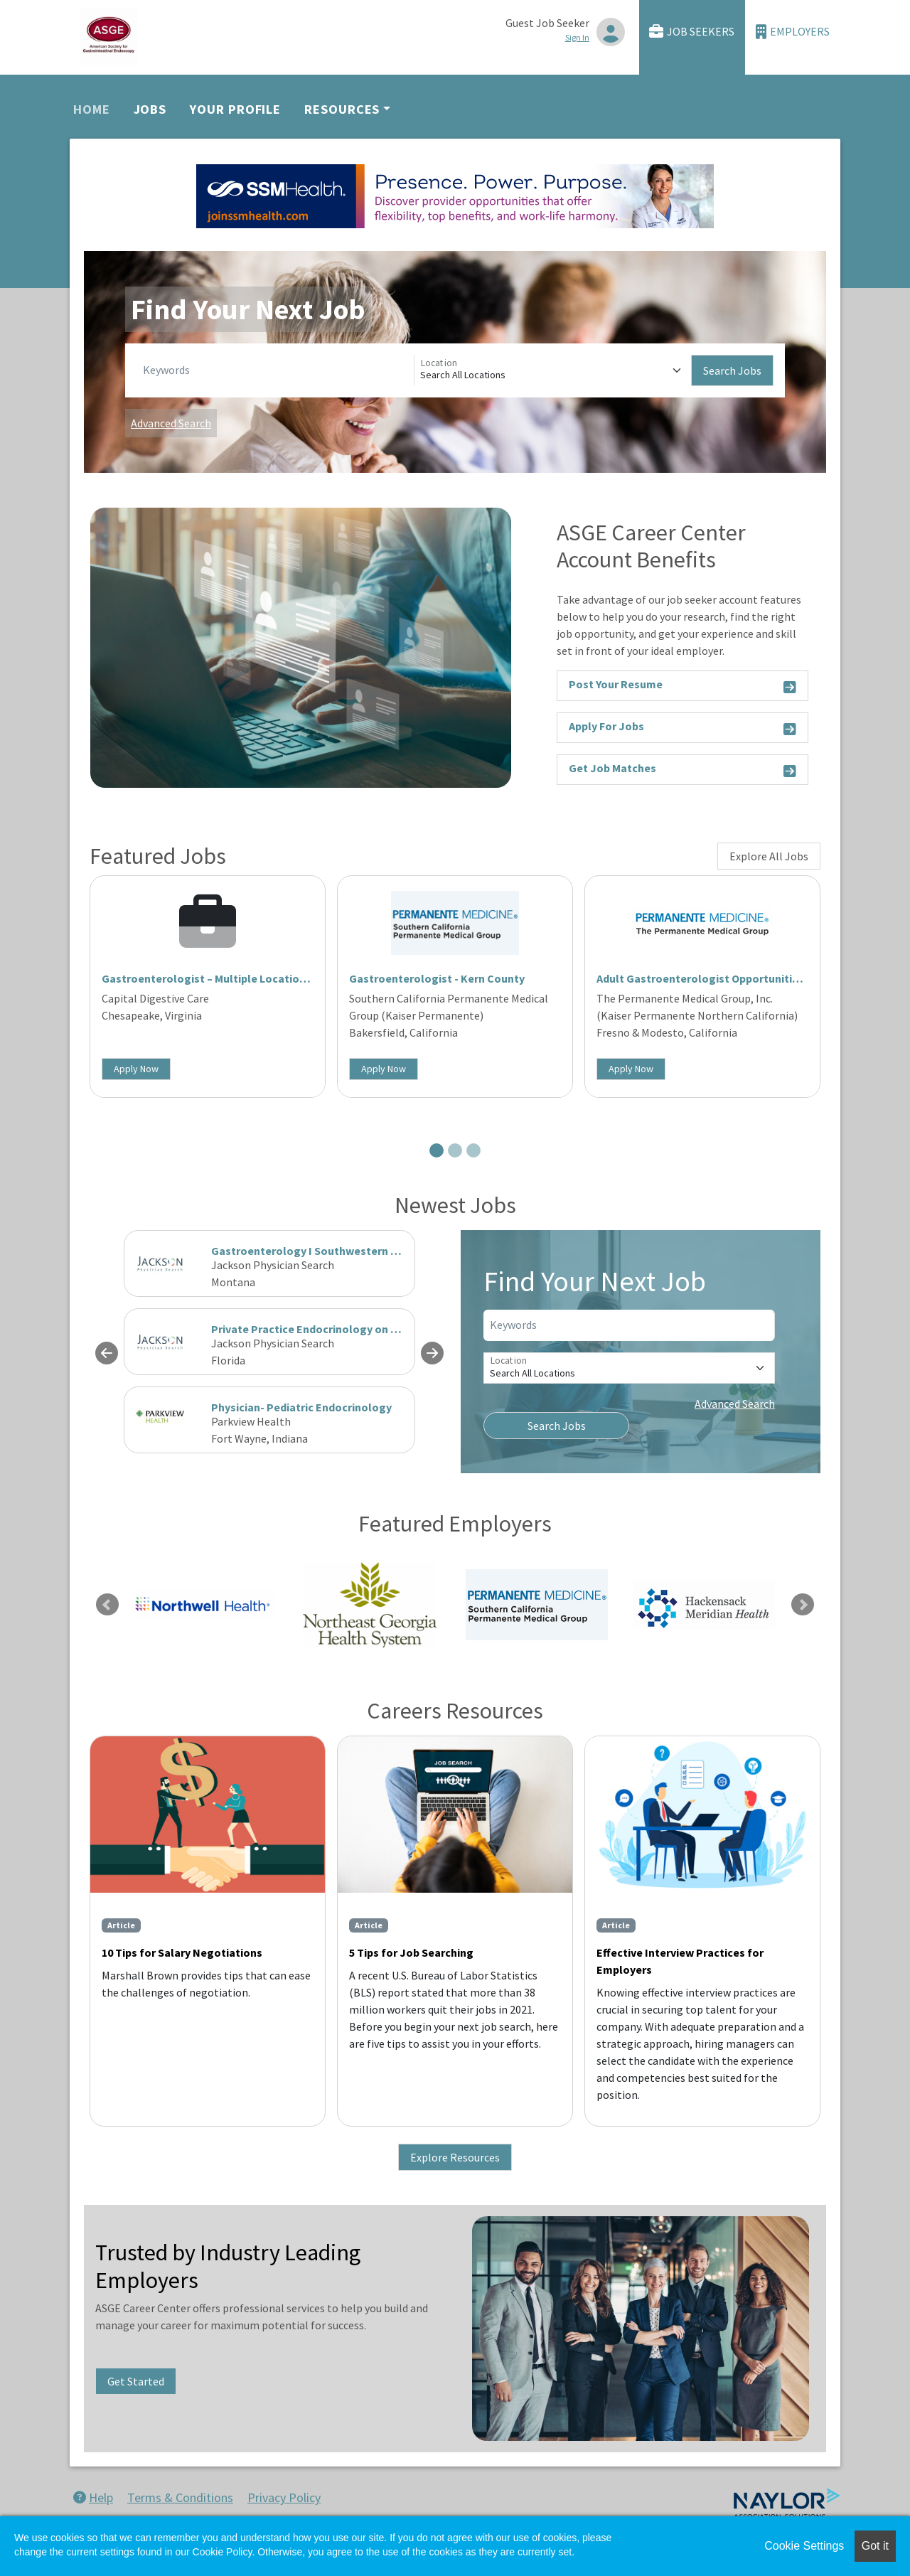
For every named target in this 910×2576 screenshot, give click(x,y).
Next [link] (802, 1604)
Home (91, 109)
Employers (793, 32)
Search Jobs (732, 370)
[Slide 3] (473, 1150)
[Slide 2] (455, 1150)
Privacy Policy (284, 2497)
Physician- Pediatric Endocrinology (301, 1407)
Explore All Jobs (768, 856)
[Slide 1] (436, 1150)
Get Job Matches (682, 770)
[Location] (553, 370)
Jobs (150, 109)
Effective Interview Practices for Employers (680, 1961)
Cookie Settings (804, 2546)
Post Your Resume (682, 686)
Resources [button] (342, 109)
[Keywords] (275, 370)
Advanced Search (171, 423)
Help (93, 2497)
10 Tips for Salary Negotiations (182, 1952)
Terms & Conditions (180, 2497)
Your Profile (235, 109)
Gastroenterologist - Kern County (437, 978)
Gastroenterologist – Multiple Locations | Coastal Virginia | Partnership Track (301, 978)
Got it (875, 2546)
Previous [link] (107, 1604)
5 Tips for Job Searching (411, 1952)
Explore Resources (455, 2157)
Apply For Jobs (682, 728)
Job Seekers (691, 32)
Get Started (135, 2381)
